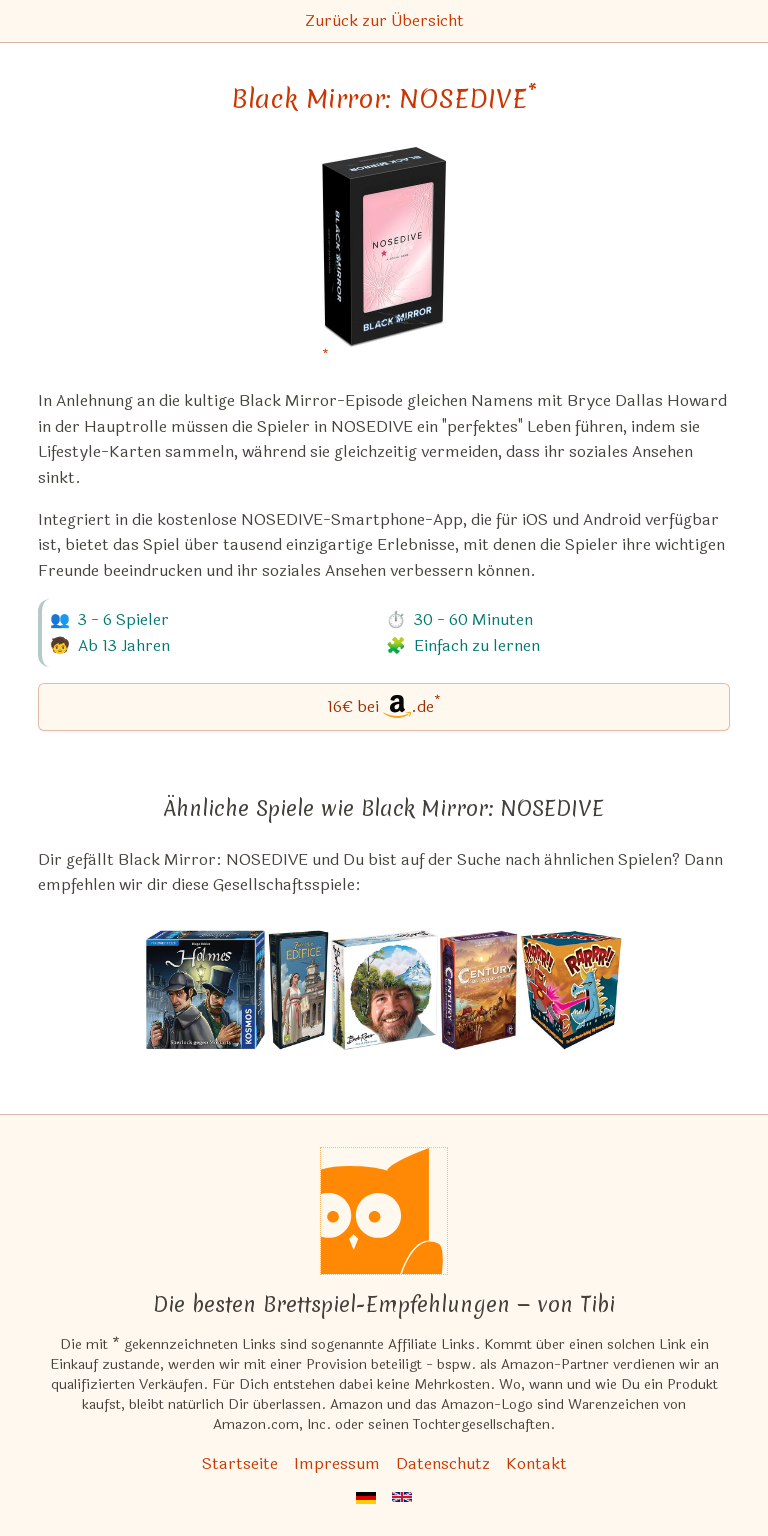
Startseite (240, 1463)
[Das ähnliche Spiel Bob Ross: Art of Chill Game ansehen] (384, 990)
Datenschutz (443, 1463)
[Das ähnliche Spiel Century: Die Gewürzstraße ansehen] (479, 990)
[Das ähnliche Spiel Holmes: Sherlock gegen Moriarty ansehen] (206, 990)
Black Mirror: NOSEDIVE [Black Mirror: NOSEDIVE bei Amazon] (384, 99)
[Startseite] (384, 1211)
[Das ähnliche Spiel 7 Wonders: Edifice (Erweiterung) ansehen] (298, 990)
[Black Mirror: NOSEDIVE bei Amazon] (384, 259)
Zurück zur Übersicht (384, 20)
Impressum (337, 1463)
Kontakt (536, 1463)
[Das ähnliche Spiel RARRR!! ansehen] (570, 990)
